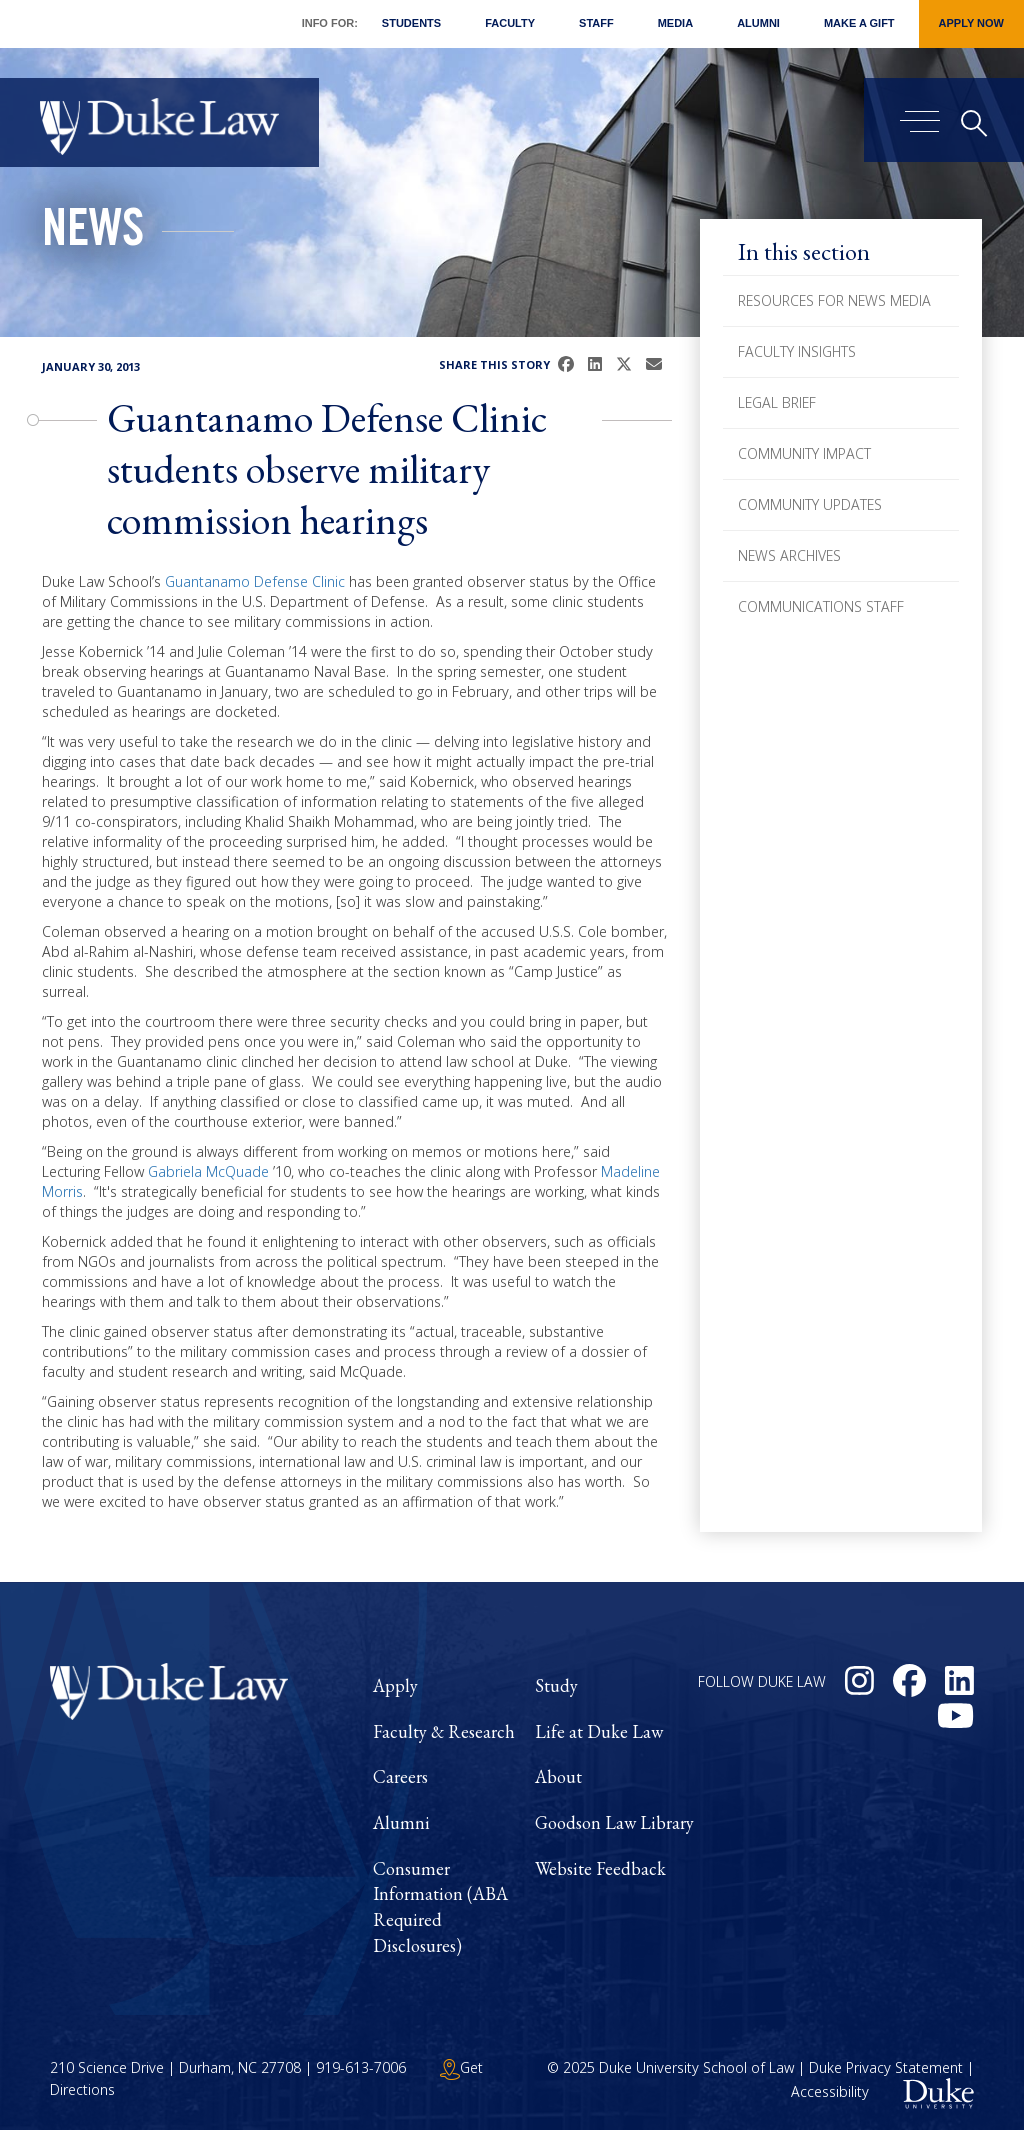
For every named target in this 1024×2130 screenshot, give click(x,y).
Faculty (510, 23)
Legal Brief (777, 402)
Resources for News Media (834, 300)
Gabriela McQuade (208, 1171)
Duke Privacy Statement (886, 2067)
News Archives (789, 555)
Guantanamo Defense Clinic (255, 581)
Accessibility (830, 2092)
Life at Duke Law (599, 1731)
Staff (596, 23)
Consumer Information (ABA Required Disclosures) (440, 1907)
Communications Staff (821, 606)
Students (411, 23)
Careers (400, 1776)
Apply (395, 1685)
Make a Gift (859, 23)
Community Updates (810, 504)
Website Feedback (600, 1868)
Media (675, 23)
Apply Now (971, 23)
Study (556, 1685)
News (93, 234)
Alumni (758, 23)
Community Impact (804, 453)
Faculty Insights (797, 351)
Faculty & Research (444, 1731)
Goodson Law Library (614, 1822)
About (558, 1776)
